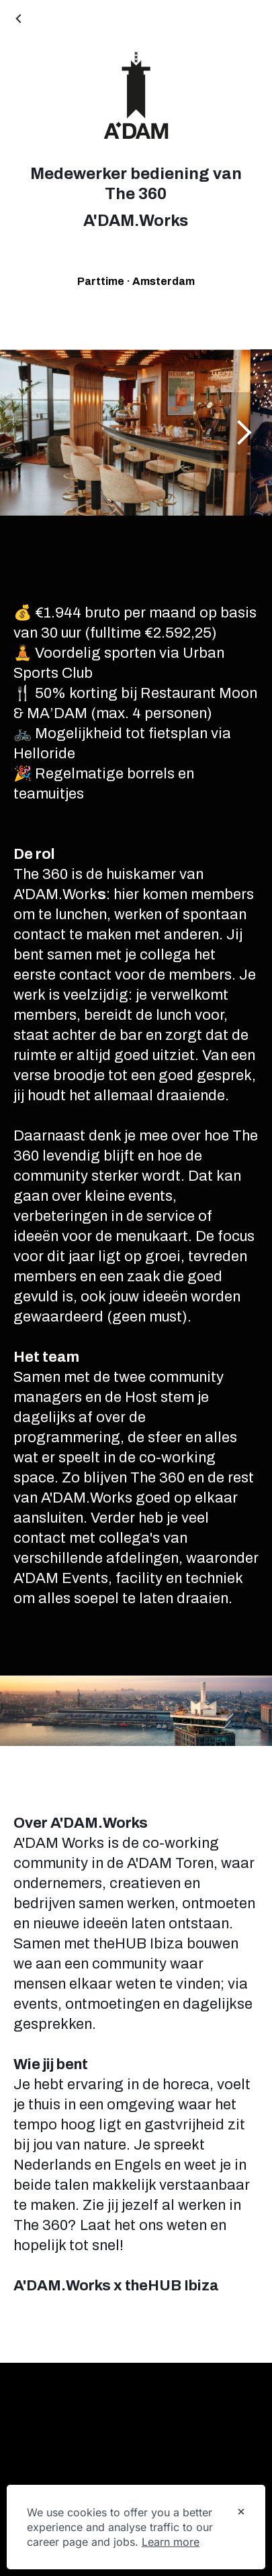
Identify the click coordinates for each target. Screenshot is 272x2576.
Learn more (170, 2542)
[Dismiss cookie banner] (241, 2513)
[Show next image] (243, 432)
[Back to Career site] (20, 20)
